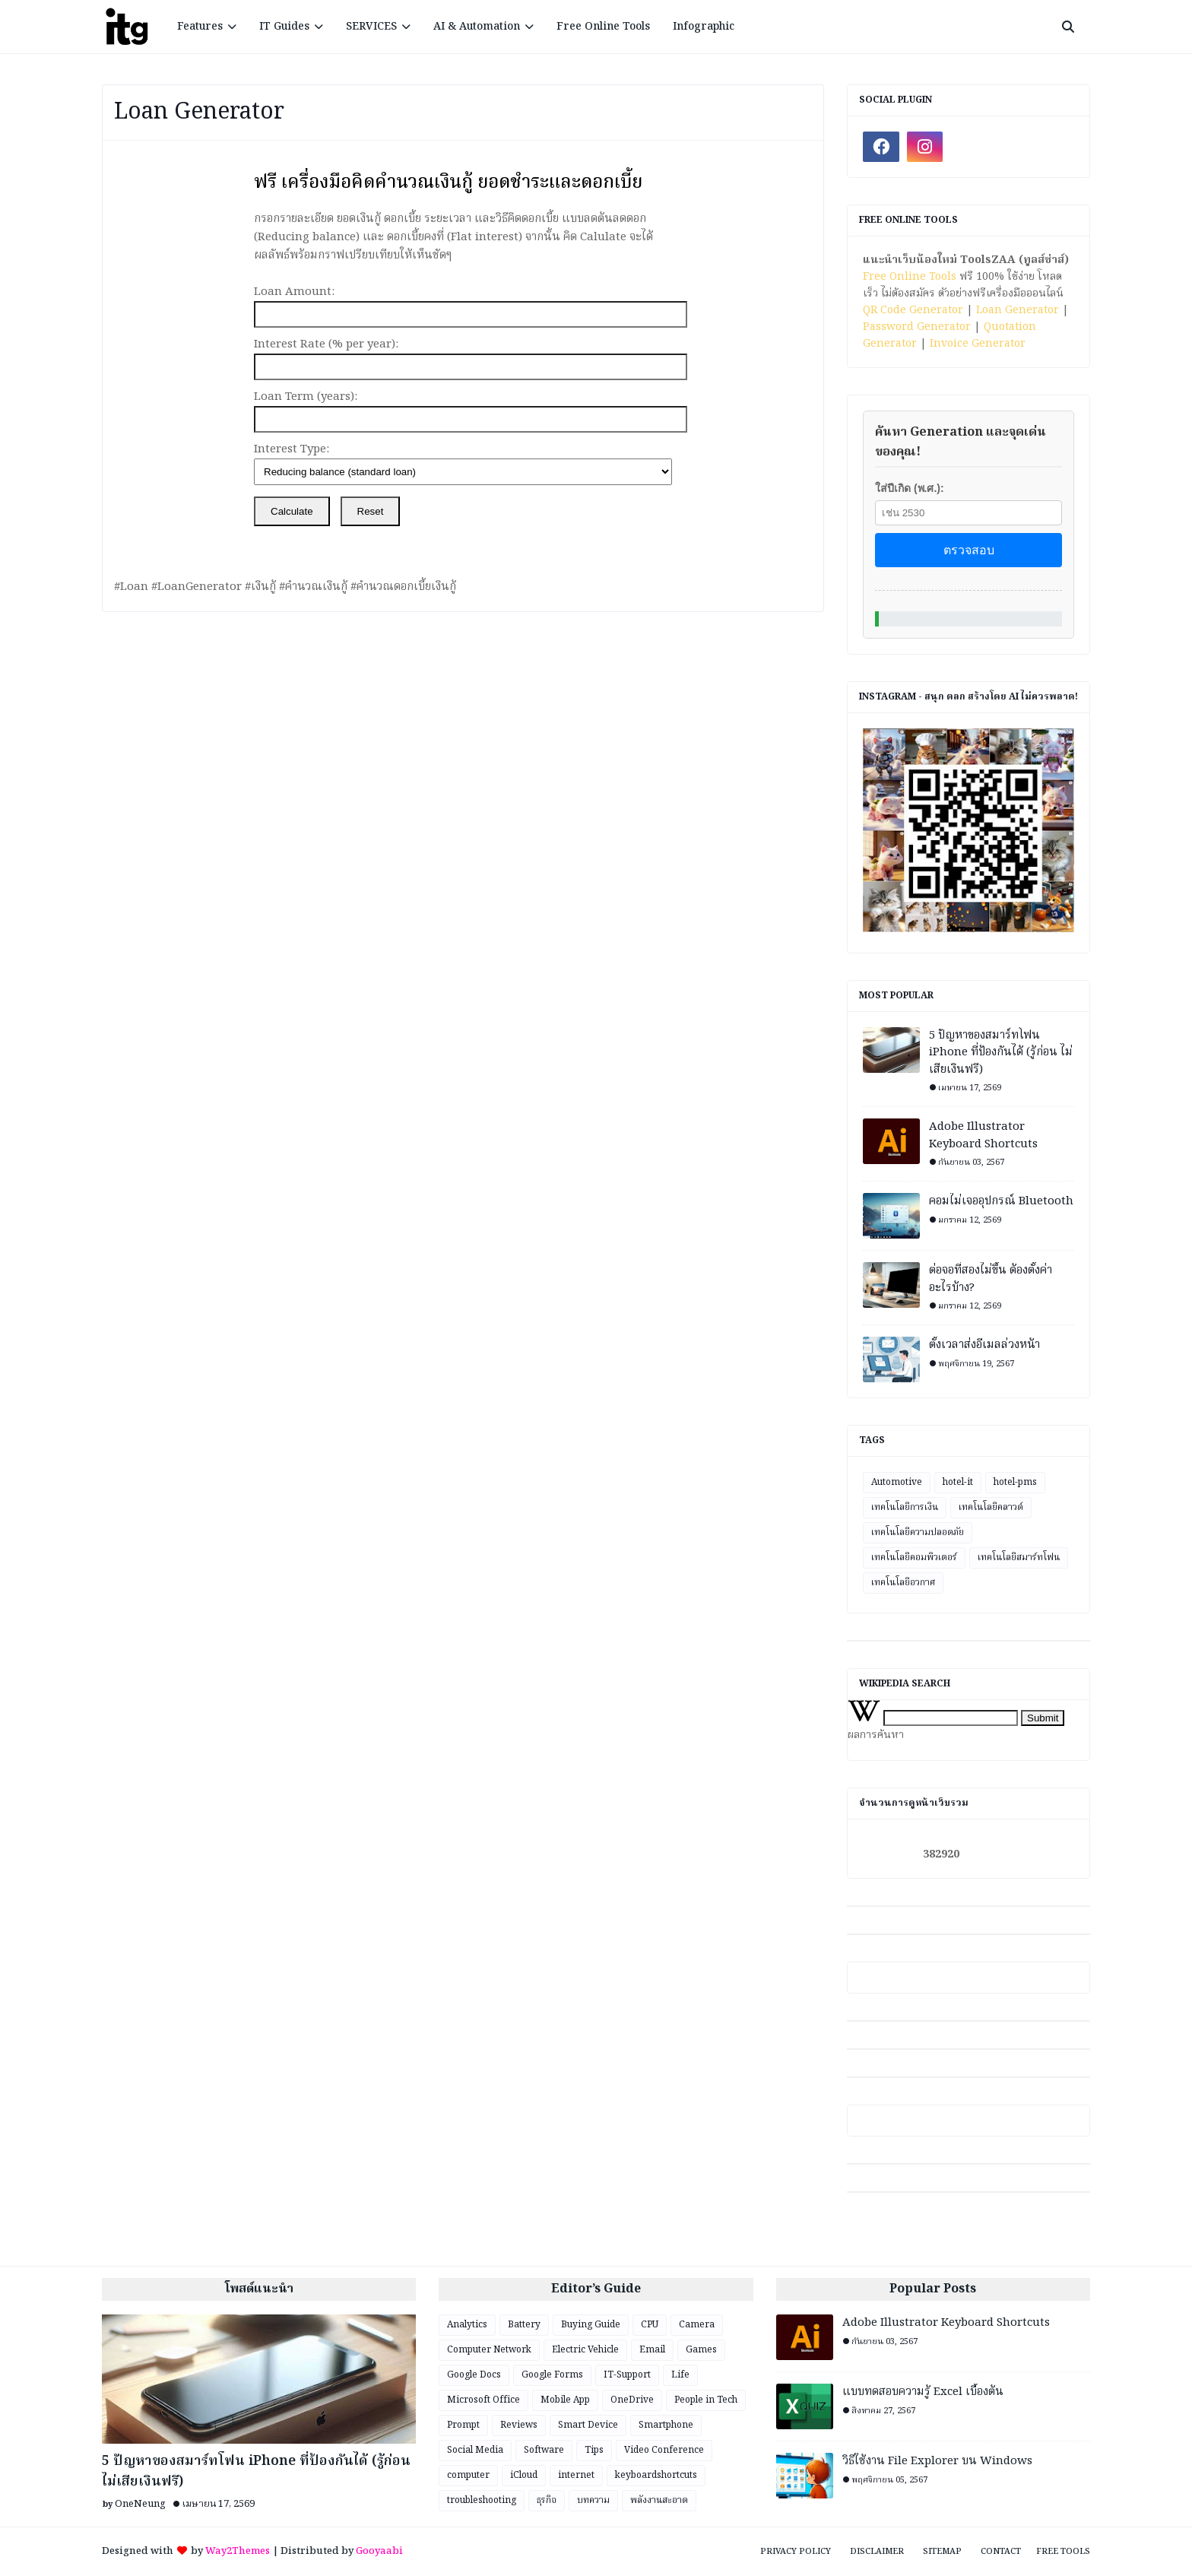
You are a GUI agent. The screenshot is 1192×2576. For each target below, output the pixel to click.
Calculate (292, 511)
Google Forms (552, 2375)
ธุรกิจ (546, 2500)
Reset (370, 511)
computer (468, 2475)
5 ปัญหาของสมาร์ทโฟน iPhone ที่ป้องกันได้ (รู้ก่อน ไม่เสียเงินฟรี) (1001, 1053)
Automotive (896, 1482)
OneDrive (632, 2400)
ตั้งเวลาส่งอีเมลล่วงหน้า (984, 1345)
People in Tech (705, 2400)
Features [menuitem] (200, 26)
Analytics (467, 2324)
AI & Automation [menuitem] (476, 26)
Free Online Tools (909, 276)
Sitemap (942, 2552)
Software (544, 2450)
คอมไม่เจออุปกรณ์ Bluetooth (1001, 1201)
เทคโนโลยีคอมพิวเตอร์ (914, 1557)
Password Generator (917, 327)
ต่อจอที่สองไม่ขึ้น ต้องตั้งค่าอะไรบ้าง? (990, 1279)
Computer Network (489, 2350)
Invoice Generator (978, 343)
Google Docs (474, 2375)
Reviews (518, 2425)
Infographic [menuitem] (703, 26)
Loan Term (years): (305, 397)
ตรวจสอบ (968, 550)
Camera (697, 2324)
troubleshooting (481, 2500)
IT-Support (627, 2375)
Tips (594, 2450)
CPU (649, 2324)
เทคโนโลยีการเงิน (904, 1507)
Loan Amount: (294, 292)
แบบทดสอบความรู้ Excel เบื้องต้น (922, 2392)
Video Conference (664, 2450)
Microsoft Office (483, 2400)
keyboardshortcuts (656, 2475)
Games (701, 2350)
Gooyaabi (379, 2551)
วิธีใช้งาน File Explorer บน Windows (937, 2461)
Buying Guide (590, 2324)
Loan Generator (1017, 310)
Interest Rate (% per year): (326, 344)
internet (576, 2475)
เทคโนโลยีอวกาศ (903, 1582)
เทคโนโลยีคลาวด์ (991, 1507)
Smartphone (666, 2425)
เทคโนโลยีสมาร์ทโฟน (1019, 1557)
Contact (1001, 2552)
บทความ (593, 2500)
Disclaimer (877, 2552)
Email (652, 2350)
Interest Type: (291, 449)
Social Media (475, 2450)
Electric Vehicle (585, 2350)
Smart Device (588, 2425)
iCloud (523, 2475)
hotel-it (958, 1482)
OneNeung (140, 2504)
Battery (524, 2324)
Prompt (463, 2425)
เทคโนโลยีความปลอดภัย (917, 1532)
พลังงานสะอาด (659, 2500)
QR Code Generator (913, 310)
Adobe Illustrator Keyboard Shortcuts (983, 1135)
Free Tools (1063, 2552)
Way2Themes (237, 2551)
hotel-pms (1015, 1482)
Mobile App (565, 2400)
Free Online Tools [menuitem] (603, 26)
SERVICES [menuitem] (371, 26)
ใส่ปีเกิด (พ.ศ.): (909, 488)
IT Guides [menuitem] (284, 26)
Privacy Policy (795, 2552)
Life (680, 2375)
